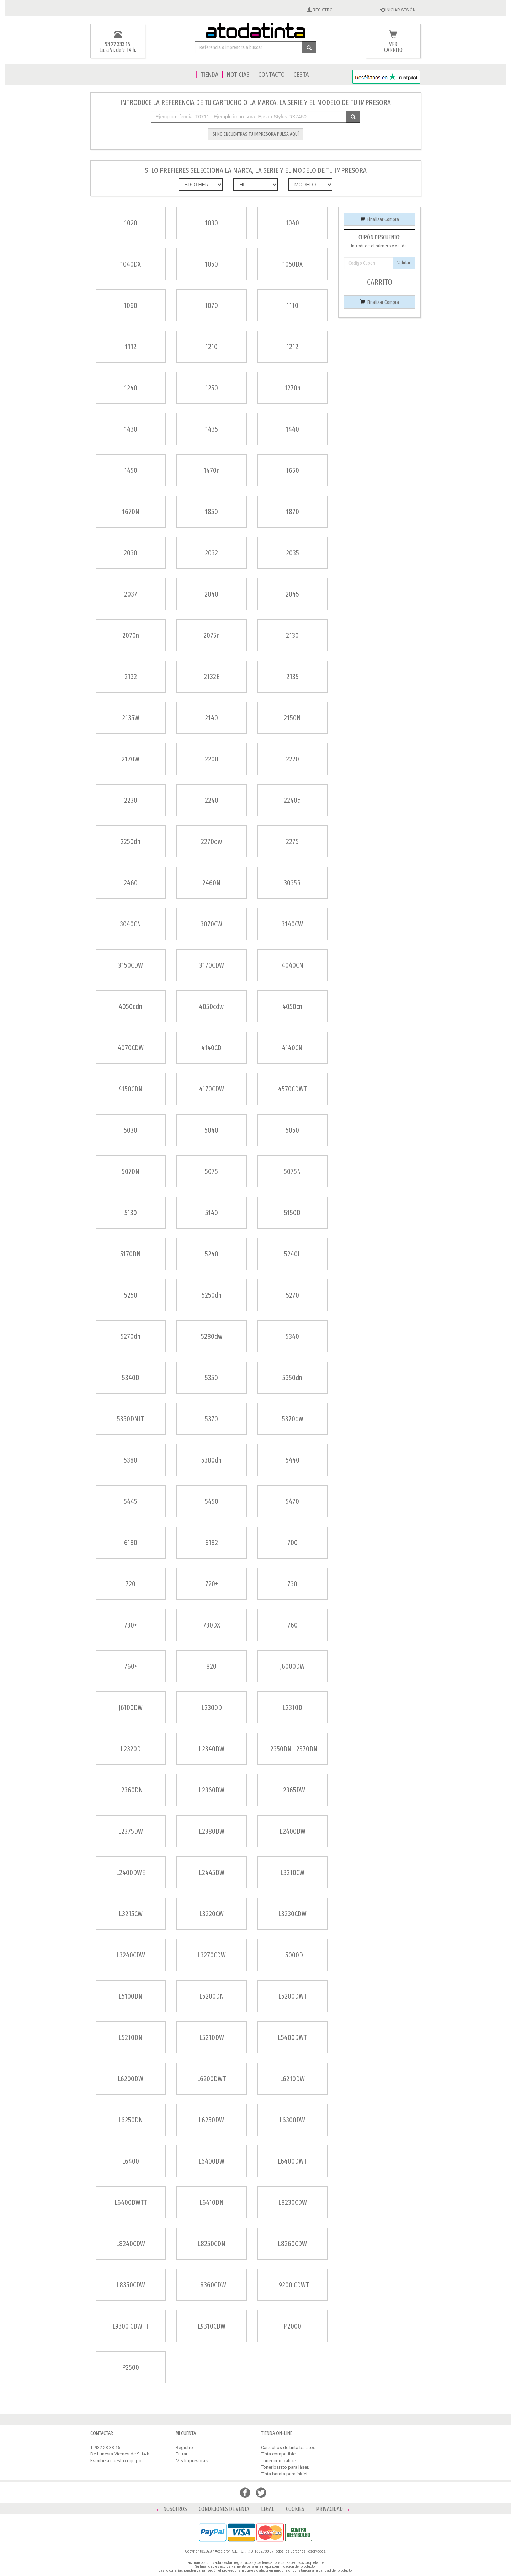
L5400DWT (292, 2037)
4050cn (292, 1006)
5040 (211, 1130)
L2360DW (211, 1790)
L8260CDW (292, 2243)
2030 (130, 553)
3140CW (292, 924)
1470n (211, 470)
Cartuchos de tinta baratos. (288, 2447)
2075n (211, 635)
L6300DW (292, 2120)
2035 (292, 553)
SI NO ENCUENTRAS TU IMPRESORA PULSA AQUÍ (256, 134)
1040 (292, 223)
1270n (292, 388)
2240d (292, 800)
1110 (292, 305)
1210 (211, 346)
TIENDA (209, 74)
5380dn (211, 1460)
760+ (130, 1666)
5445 (130, 1501)
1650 (292, 470)
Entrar (181, 2454)
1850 (211, 511)
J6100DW (131, 1707)
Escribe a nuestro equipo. (116, 2460)
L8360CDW (211, 2285)
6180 (130, 1542)
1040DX (130, 264)
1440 (292, 429)
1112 (131, 346)
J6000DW (292, 1666)
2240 (211, 800)
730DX (211, 1625)
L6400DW (211, 2161)
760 (292, 1625)
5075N (292, 1171)
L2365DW (292, 1790)
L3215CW (131, 1913)
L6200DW (130, 2078)
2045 (292, 594)
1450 (130, 470)
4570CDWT (292, 1089)
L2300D (211, 1707)
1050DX (292, 264)
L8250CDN (211, 2243)
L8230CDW (292, 2202)
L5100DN (130, 1996)
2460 (131, 882)
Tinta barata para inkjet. (285, 2473)
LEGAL (267, 2509)
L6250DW (211, 2120)
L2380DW (211, 1831)
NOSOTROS (175, 2509)
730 (292, 1584)
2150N (292, 718)
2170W (130, 759)
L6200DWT (211, 2078)
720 (130, 1584)
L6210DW (292, 2078)
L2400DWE (130, 1872)
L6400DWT (292, 2161)
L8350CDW (130, 2285)
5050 (292, 1130)
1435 (211, 429)
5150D (292, 1212)
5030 (130, 1130)
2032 (211, 553)
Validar (403, 263)
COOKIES (295, 2509)
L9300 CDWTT (130, 2326)
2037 (130, 594)
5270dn (130, 1336)
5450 (211, 1501)
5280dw (211, 1336)
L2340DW (211, 1748)
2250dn (130, 841)
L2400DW (292, 1831)
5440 (292, 1460)
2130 (292, 635)
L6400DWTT (131, 2202)
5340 (292, 1336)
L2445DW (211, 1872)
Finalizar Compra (379, 220)
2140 (211, 718)
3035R (292, 882)
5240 (211, 1254)
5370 (211, 1419)
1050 (211, 264)
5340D (130, 1377)
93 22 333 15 (117, 44)
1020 (130, 223)
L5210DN (130, 2037)
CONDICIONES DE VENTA (224, 2509)
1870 (292, 511)
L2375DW (130, 1831)
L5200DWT (292, 1996)
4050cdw (211, 1006)
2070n (130, 635)
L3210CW (292, 1872)
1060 (130, 305)
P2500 (130, 2367)
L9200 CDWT (292, 2285)
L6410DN (211, 2202)
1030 (211, 223)
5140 (211, 1212)
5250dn (212, 1295)
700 (292, 1542)
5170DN (130, 1254)
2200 (211, 759)
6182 (211, 1542)
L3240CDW (130, 1955)
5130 (130, 1212)
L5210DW (211, 2037)
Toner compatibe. (279, 2460)
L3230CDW (292, 1913)
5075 (211, 1171)
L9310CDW (211, 2326)
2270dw (211, 841)
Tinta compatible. (279, 2454)
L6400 (130, 2161)
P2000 (292, 2326)
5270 (292, 1295)
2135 (292, 676)
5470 (292, 1501)
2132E (211, 676)
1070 (211, 305)
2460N (211, 882)
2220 (292, 759)
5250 (130, 1295)
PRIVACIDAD (329, 2509)
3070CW (211, 924)
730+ (130, 1625)
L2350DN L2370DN (292, 1748)
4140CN (292, 1047)
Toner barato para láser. (285, 2467)
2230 (130, 800)
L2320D (131, 1748)
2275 (292, 841)
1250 (211, 388)
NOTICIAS (238, 74)
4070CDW (131, 1047)
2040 (211, 594)
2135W (130, 718)
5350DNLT (130, 1419)
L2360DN (130, 1790)
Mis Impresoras (192, 2460)
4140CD (211, 1047)
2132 (130, 676)
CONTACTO (271, 74)
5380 (130, 1460)
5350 (211, 1377)
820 (211, 1666)
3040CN (130, 924)
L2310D (292, 1707)
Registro (184, 2447)
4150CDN (130, 1089)
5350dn (292, 1377)
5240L (292, 1254)
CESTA (301, 74)
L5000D (292, 1955)
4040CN (292, 965)
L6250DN (130, 2120)
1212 (292, 346)
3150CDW (130, 965)
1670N (130, 511)
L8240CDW (130, 2243)
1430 (130, 429)
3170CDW (211, 965)
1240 (130, 388)
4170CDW (211, 1089)
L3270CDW (211, 1955)
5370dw (292, 1419)
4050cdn (130, 1006)
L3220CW (211, 1913)
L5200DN (211, 1996)
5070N (130, 1171)
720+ (211, 1584)
